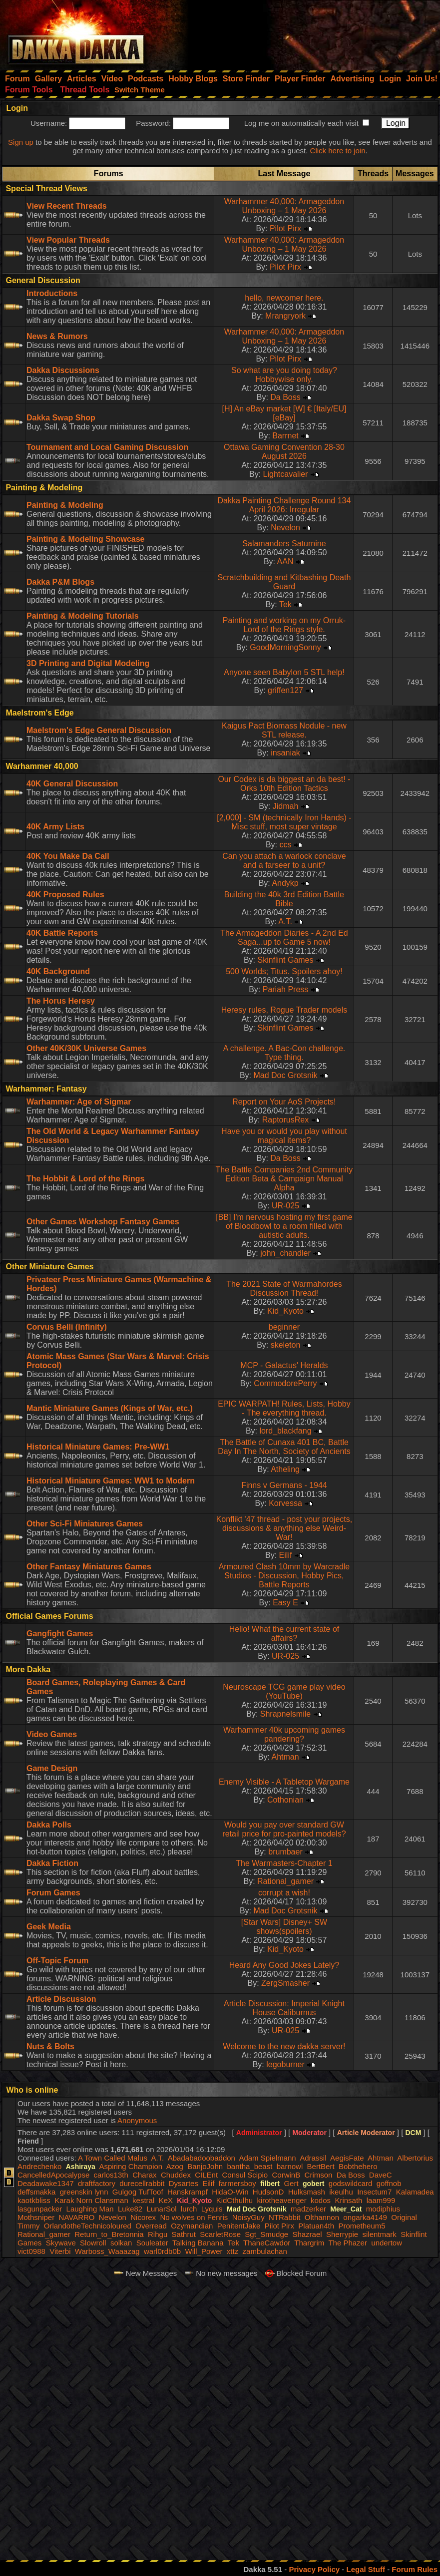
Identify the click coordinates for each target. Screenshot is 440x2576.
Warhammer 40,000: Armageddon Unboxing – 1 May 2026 (284, 206)
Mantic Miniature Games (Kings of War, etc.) (109, 1408)
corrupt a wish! (284, 1892)
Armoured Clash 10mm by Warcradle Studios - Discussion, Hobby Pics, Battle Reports (284, 1575)
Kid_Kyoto (285, 1311)
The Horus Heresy (60, 1001)
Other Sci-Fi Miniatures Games (84, 1523)
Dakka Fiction (52, 1863)
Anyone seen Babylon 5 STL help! (284, 672)
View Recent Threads (66, 206)
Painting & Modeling (64, 505)
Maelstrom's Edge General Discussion (98, 730)
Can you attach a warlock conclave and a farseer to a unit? (284, 860)
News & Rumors (57, 336)
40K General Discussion (72, 783)
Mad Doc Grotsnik (285, 1075)
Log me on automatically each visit (301, 123)
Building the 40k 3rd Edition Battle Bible (284, 899)
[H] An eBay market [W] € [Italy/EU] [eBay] (284, 413)
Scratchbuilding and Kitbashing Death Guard (284, 582)
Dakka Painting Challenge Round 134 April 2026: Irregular (284, 505)
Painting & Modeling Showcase (85, 539)
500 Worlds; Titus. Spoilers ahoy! (284, 971)
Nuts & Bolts (50, 2046)
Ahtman (285, 1757)
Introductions (51, 293)
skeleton (286, 1345)
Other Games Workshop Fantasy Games (102, 1221)
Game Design (51, 1768)
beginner (284, 1327)
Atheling (285, 1469)
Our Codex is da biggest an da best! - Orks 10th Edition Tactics (284, 783)
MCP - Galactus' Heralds (284, 1365)
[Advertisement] (306, 32)
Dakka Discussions (62, 370)
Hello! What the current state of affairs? (284, 1633)
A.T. (285, 921)
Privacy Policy (314, 2569)
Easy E (285, 1602)
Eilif (285, 1555)
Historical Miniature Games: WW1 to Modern (110, 1480)
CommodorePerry (285, 1383)
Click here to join (338, 150)
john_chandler (285, 1253)
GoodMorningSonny (285, 647)
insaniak (285, 752)
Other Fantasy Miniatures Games (88, 1566)
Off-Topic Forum (57, 1960)
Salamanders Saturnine (284, 543)
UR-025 (285, 1205)
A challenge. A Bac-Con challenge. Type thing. (284, 1053)
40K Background (58, 971)
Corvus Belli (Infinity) (66, 1327)
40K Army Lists (55, 826)
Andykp (285, 883)
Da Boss (285, 397)
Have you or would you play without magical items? (284, 1135)
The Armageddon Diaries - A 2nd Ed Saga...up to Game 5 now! (284, 937)
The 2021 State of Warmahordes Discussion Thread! (284, 1288)
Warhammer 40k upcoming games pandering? (284, 1734)
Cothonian (285, 1800)
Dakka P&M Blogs (60, 582)
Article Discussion (61, 1999)
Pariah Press (286, 989)
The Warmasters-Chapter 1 (284, 1863)
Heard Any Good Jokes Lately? (284, 1965)
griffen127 (285, 690)
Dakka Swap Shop (60, 417)
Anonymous (137, 2120)
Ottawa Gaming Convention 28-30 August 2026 (284, 451)
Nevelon (285, 527)
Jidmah (286, 806)
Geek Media (48, 1926)
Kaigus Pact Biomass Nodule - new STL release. (284, 730)
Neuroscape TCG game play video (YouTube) (284, 1691)
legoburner (285, 2064)
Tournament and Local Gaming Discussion (107, 447)
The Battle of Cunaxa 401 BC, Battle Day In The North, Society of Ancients (284, 1447)
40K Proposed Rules (65, 894)
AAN (285, 561)
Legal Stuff (365, 2569)
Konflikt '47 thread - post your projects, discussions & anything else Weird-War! (284, 1528)
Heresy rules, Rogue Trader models (284, 1010)
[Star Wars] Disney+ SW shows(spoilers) (284, 1926)
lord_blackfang (285, 1431)
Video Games (51, 1734)
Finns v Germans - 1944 (284, 1485)
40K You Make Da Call (67, 856)
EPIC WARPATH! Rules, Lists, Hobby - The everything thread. (284, 1408)
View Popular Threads (68, 240)
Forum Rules (415, 2569)
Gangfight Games (59, 1633)
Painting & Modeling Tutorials (82, 616)
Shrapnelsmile (285, 1714)
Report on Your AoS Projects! (284, 1102)
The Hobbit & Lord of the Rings (85, 1178)
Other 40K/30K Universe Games (86, 1048)
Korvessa (285, 1503)
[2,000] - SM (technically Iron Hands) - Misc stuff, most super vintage (284, 822)
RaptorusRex (285, 1119)
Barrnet (285, 435)
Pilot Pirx (285, 228)
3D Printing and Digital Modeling (87, 663)
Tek (285, 604)
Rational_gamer (285, 1881)
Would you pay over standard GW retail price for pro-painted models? (284, 1829)
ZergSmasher (285, 1983)
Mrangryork (285, 316)
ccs (286, 844)
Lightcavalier (285, 474)
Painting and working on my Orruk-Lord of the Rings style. (284, 625)
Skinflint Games (285, 960)
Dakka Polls (48, 1825)
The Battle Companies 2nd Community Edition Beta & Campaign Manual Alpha (284, 1178)
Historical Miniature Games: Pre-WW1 (97, 1447)
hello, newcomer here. (284, 298)
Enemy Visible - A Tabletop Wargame (284, 1782)
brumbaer (285, 1851)
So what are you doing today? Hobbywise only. (284, 374)
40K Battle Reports (62, 933)
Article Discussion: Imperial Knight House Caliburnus (284, 2008)
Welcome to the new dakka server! (284, 2046)
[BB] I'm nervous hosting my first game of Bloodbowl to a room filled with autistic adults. (284, 1226)
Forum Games (53, 1892)
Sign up (20, 142)
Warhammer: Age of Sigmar (78, 1102)
